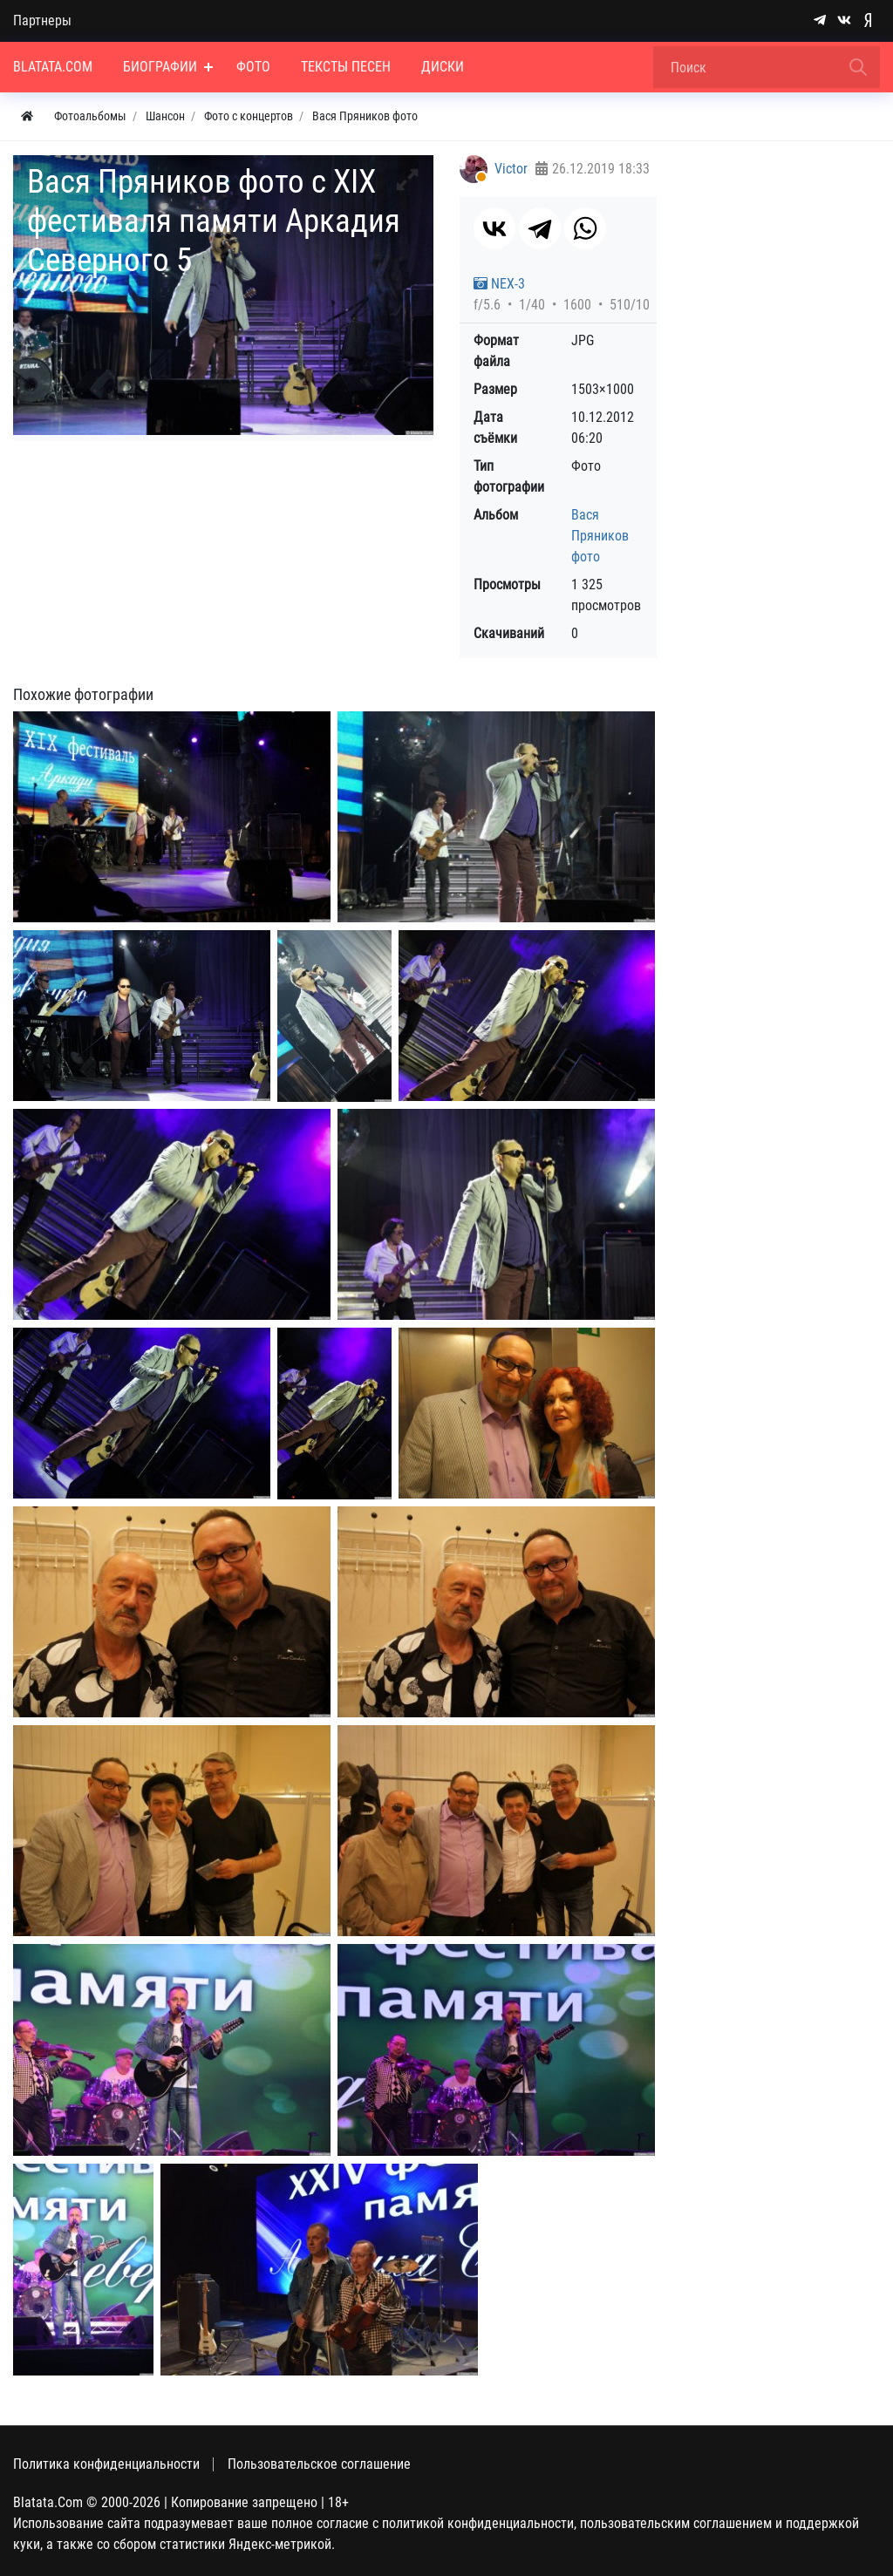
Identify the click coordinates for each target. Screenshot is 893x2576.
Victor (511, 168)
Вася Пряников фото (600, 535)
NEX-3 (499, 283)
